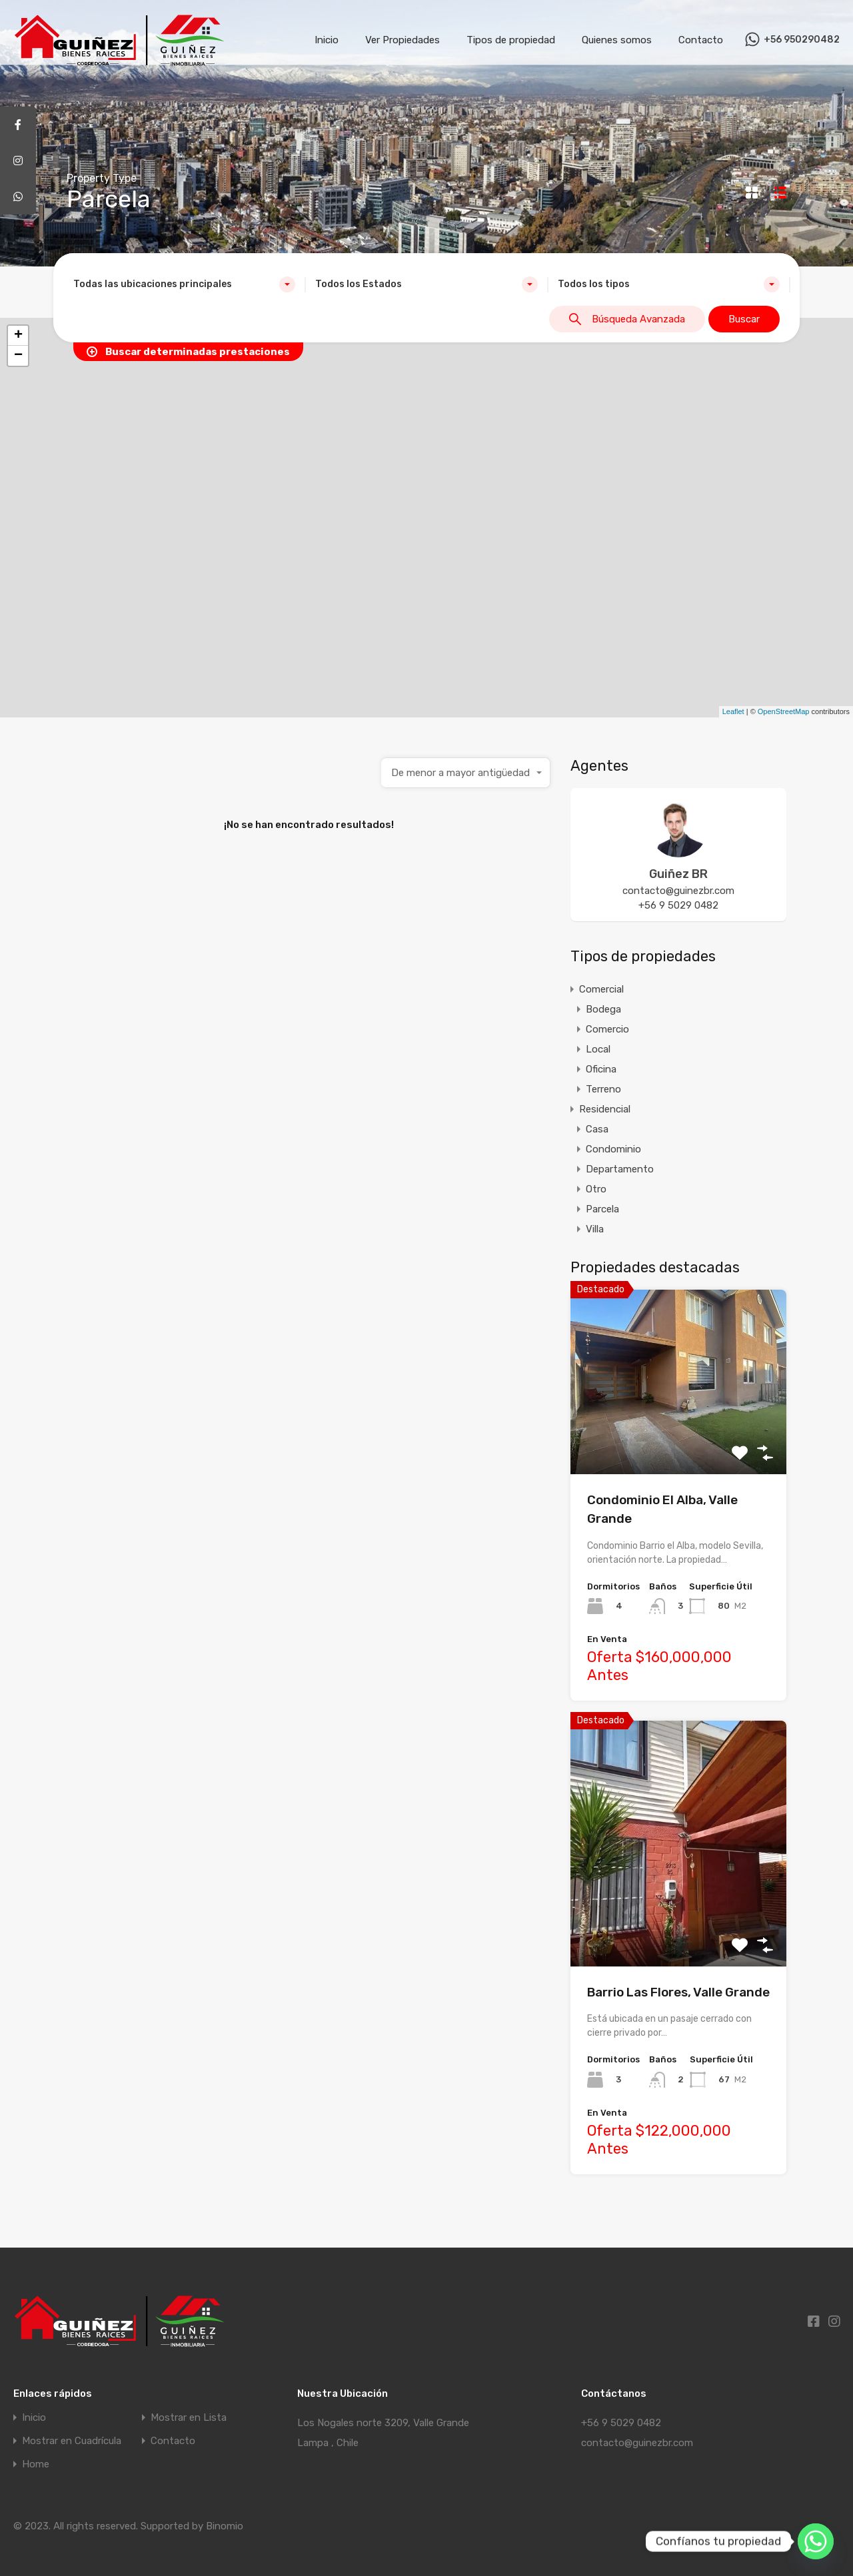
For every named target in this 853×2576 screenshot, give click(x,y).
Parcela (602, 1209)
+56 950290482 (802, 40)
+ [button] (18, 336)
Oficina (601, 1069)
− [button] (18, 356)
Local (598, 1049)
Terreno (603, 1089)
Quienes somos (617, 40)
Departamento (620, 1169)
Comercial (601, 989)
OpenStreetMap (784, 711)
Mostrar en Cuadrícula (71, 2441)
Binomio (224, 2526)
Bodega (603, 1009)
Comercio (607, 1029)
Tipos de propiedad (510, 40)
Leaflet (733, 711)
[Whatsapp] (816, 2541)
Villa (595, 1229)
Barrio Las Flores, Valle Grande (678, 1992)
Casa (597, 1129)
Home (35, 2464)
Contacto (700, 40)
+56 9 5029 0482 (678, 905)
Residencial (604, 1109)
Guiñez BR (678, 874)
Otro (596, 1189)
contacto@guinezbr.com (678, 891)
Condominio (613, 1149)
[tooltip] (18, 125)
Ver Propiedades (402, 40)
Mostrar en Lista (189, 2418)
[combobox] (184, 284)
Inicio (327, 40)
